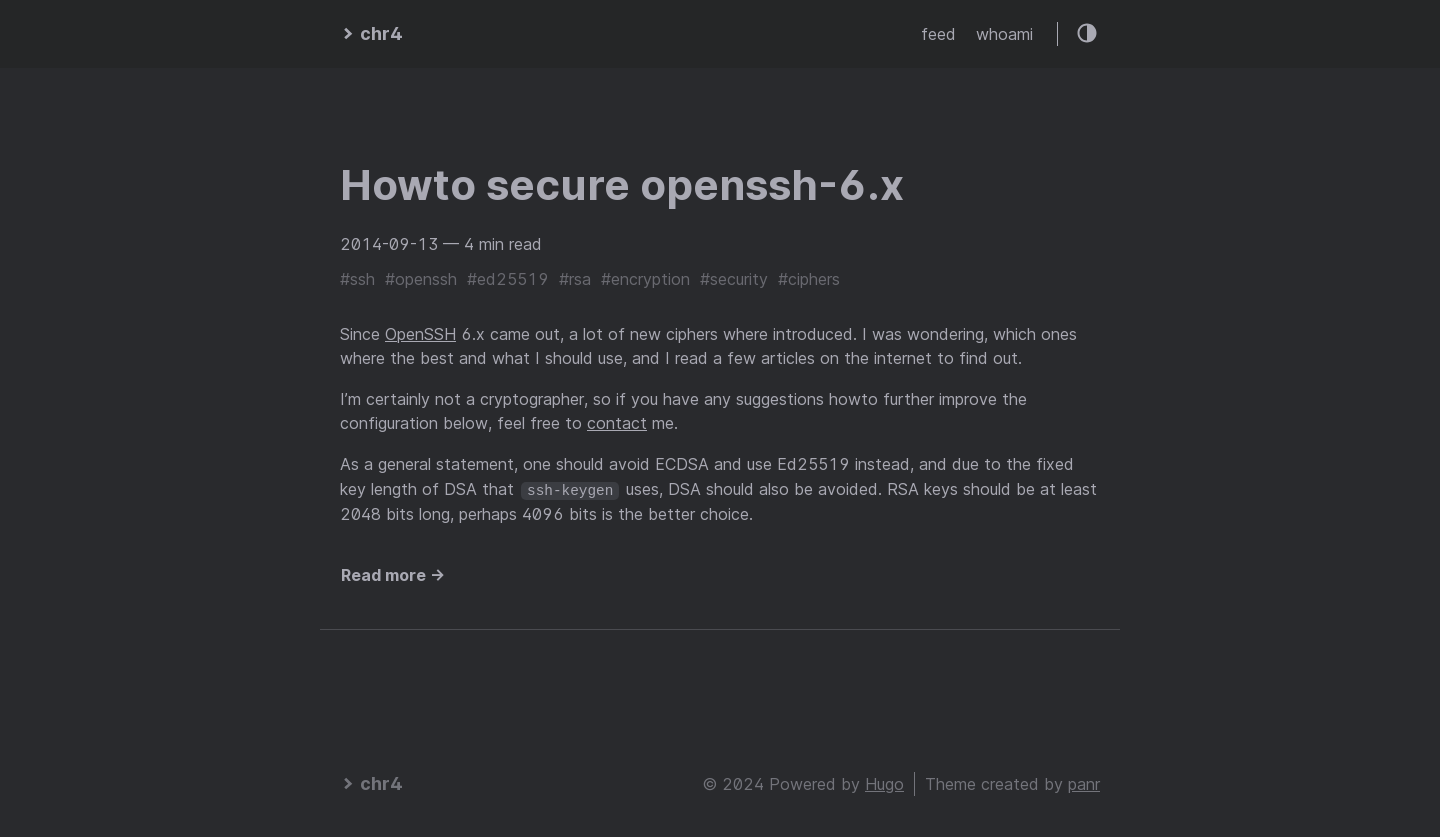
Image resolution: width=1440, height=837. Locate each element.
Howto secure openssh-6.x (622, 184)
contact (617, 423)
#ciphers (809, 279)
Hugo (884, 783)
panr (1084, 783)
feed (938, 34)
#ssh (357, 279)
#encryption (645, 279)
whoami (1004, 34)
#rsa (575, 279)
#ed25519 (508, 279)
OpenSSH (420, 334)
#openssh (421, 279)
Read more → (393, 575)
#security (734, 279)
